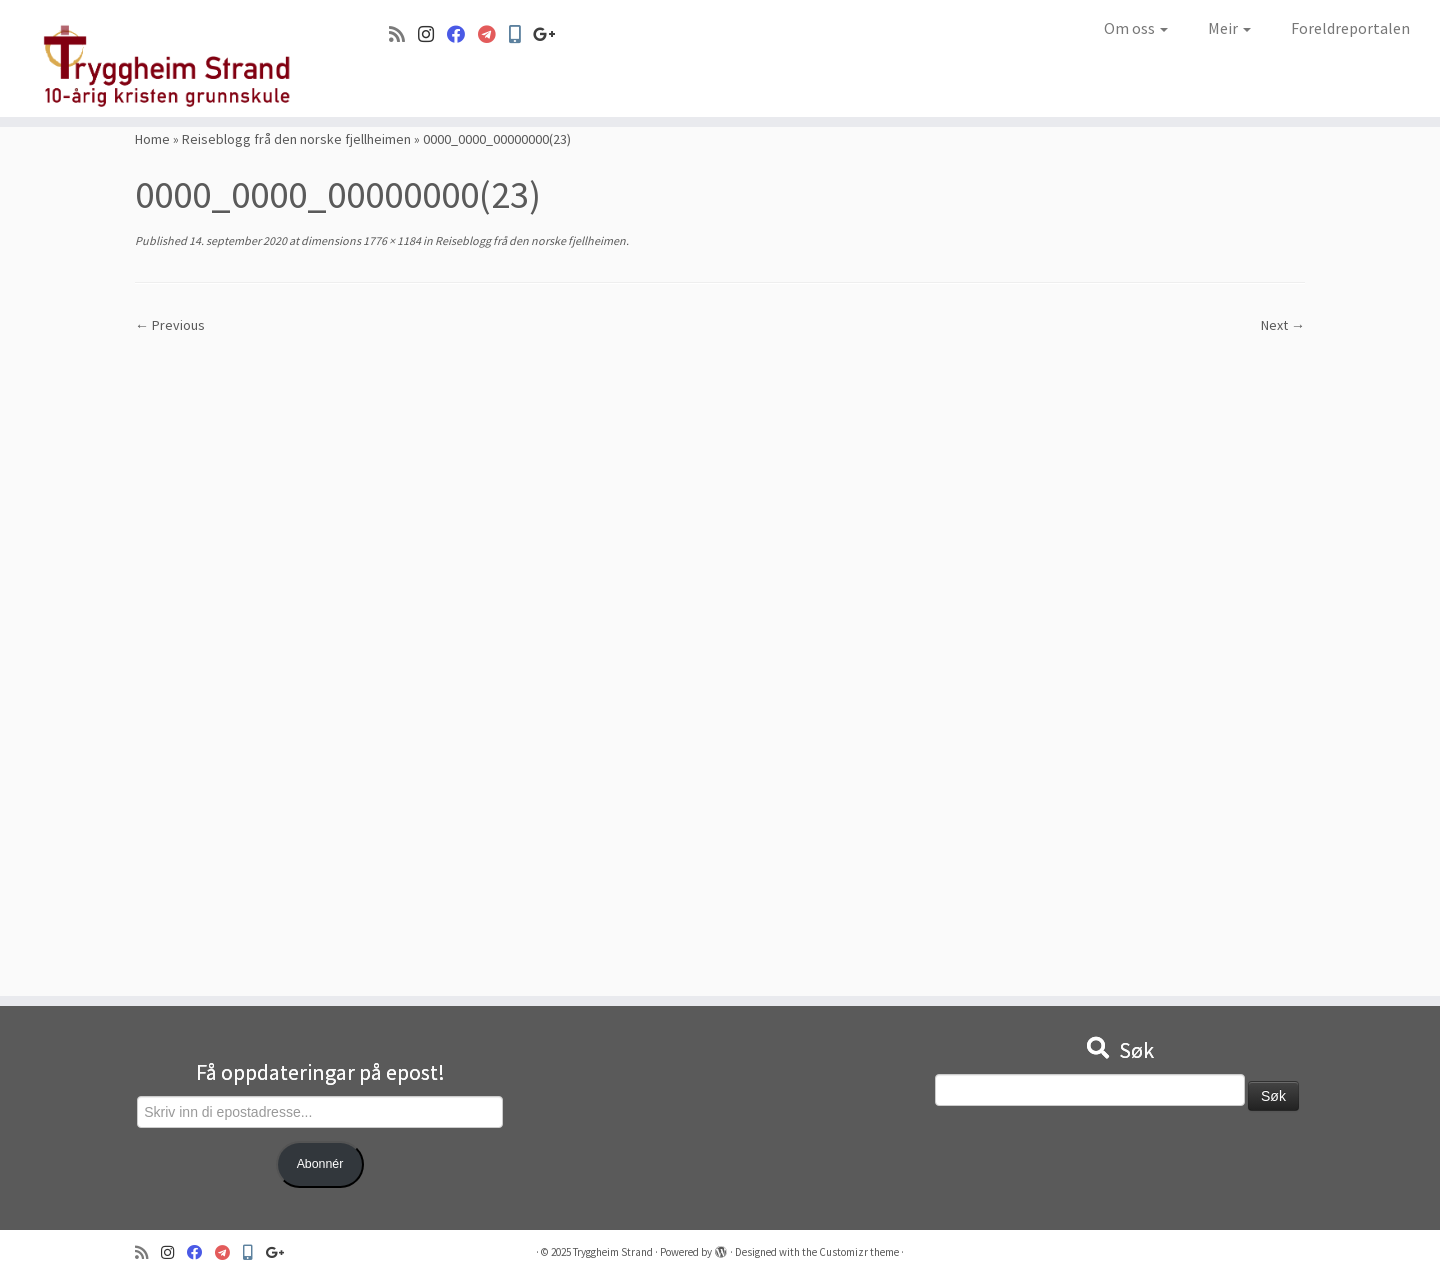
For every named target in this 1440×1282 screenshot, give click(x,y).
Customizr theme (859, 1252)
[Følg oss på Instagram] (432, 34)
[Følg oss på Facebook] (462, 34)
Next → (1283, 325)
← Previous (170, 325)
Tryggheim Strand (613, 1252)
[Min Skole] (521, 34)
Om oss (1136, 28)
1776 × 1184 (391, 240)
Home (152, 139)
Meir (1229, 28)
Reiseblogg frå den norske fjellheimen (296, 139)
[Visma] (493, 34)
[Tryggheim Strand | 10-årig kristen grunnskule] (166, 58)
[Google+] (551, 34)
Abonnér (320, 1164)
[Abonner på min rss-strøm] (403, 34)
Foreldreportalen (1350, 28)
